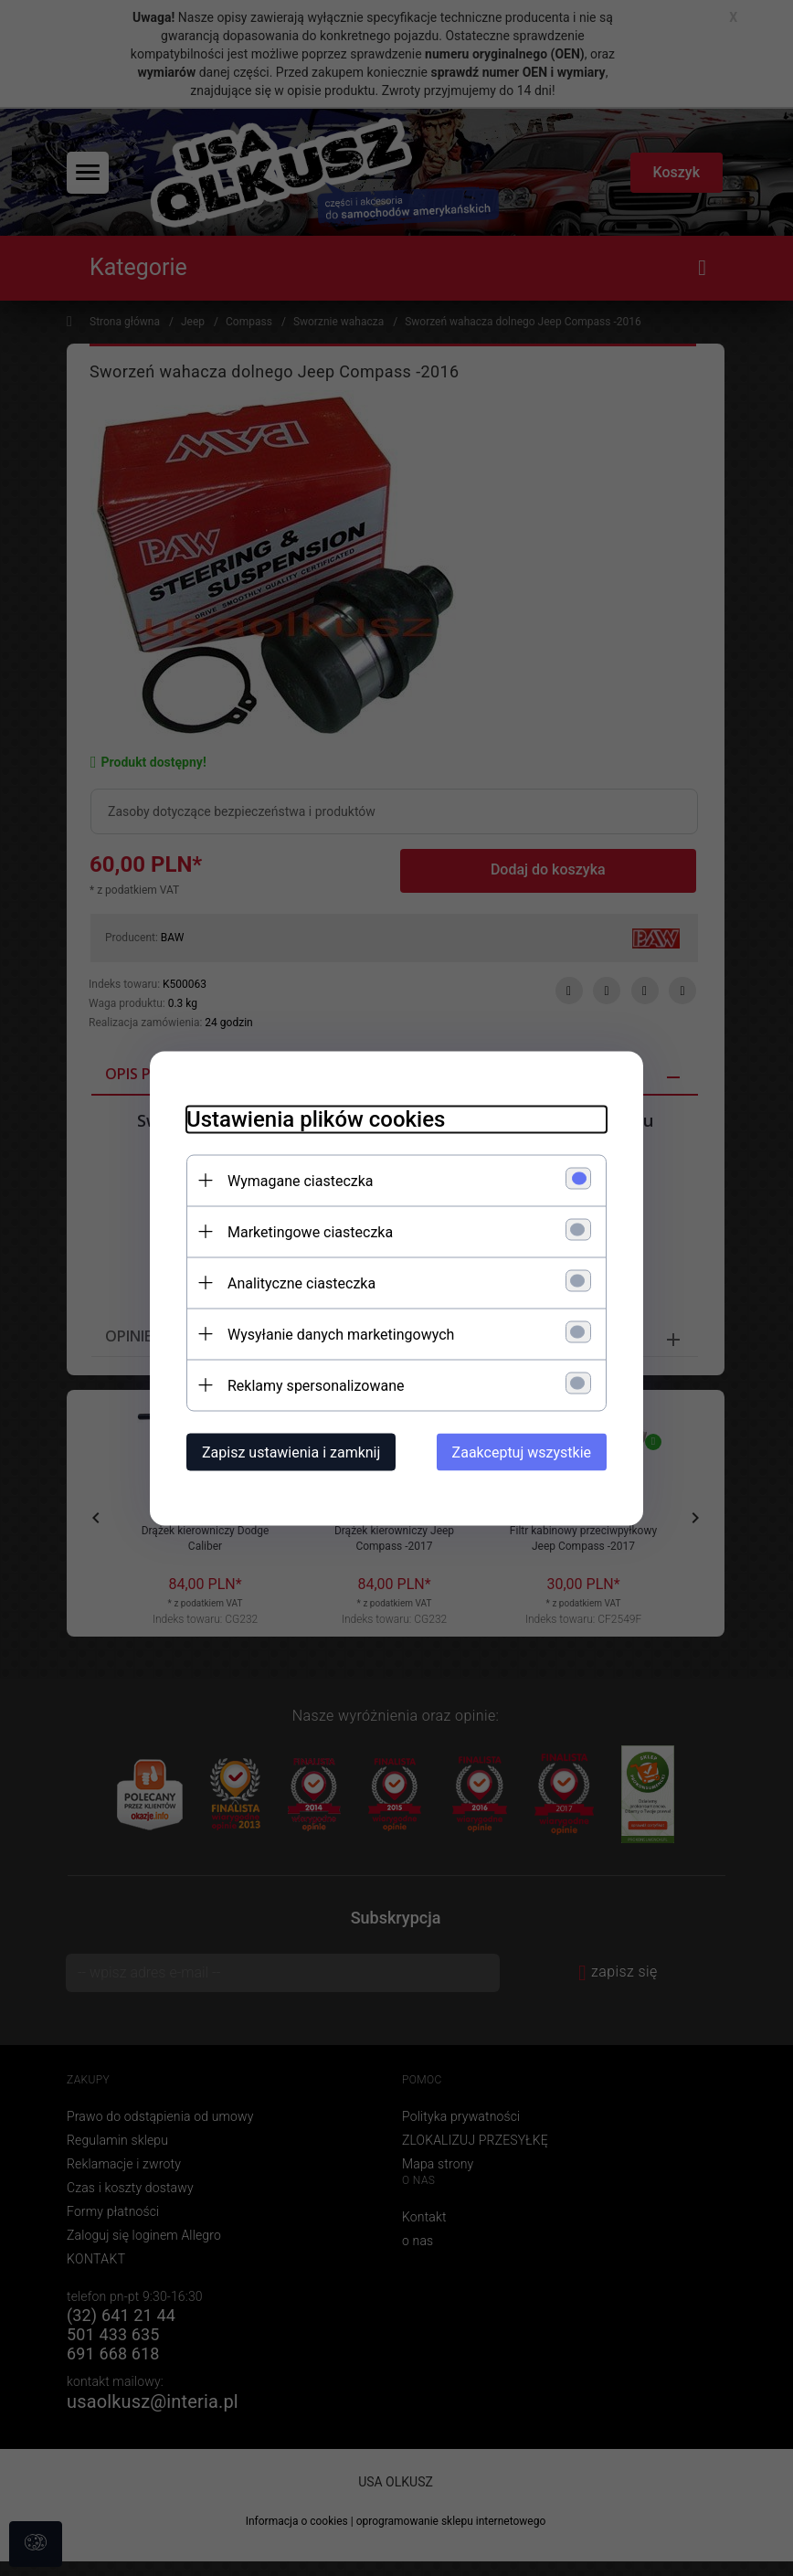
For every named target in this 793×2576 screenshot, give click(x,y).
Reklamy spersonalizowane (315, 1385)
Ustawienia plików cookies (315, 1118)
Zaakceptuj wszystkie (521, 1451)
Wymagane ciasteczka (300, 1180)
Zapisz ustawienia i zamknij (291, 1451)
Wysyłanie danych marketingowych (340, 1333)
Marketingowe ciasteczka (310, 1231)
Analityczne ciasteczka (301, 1282)
